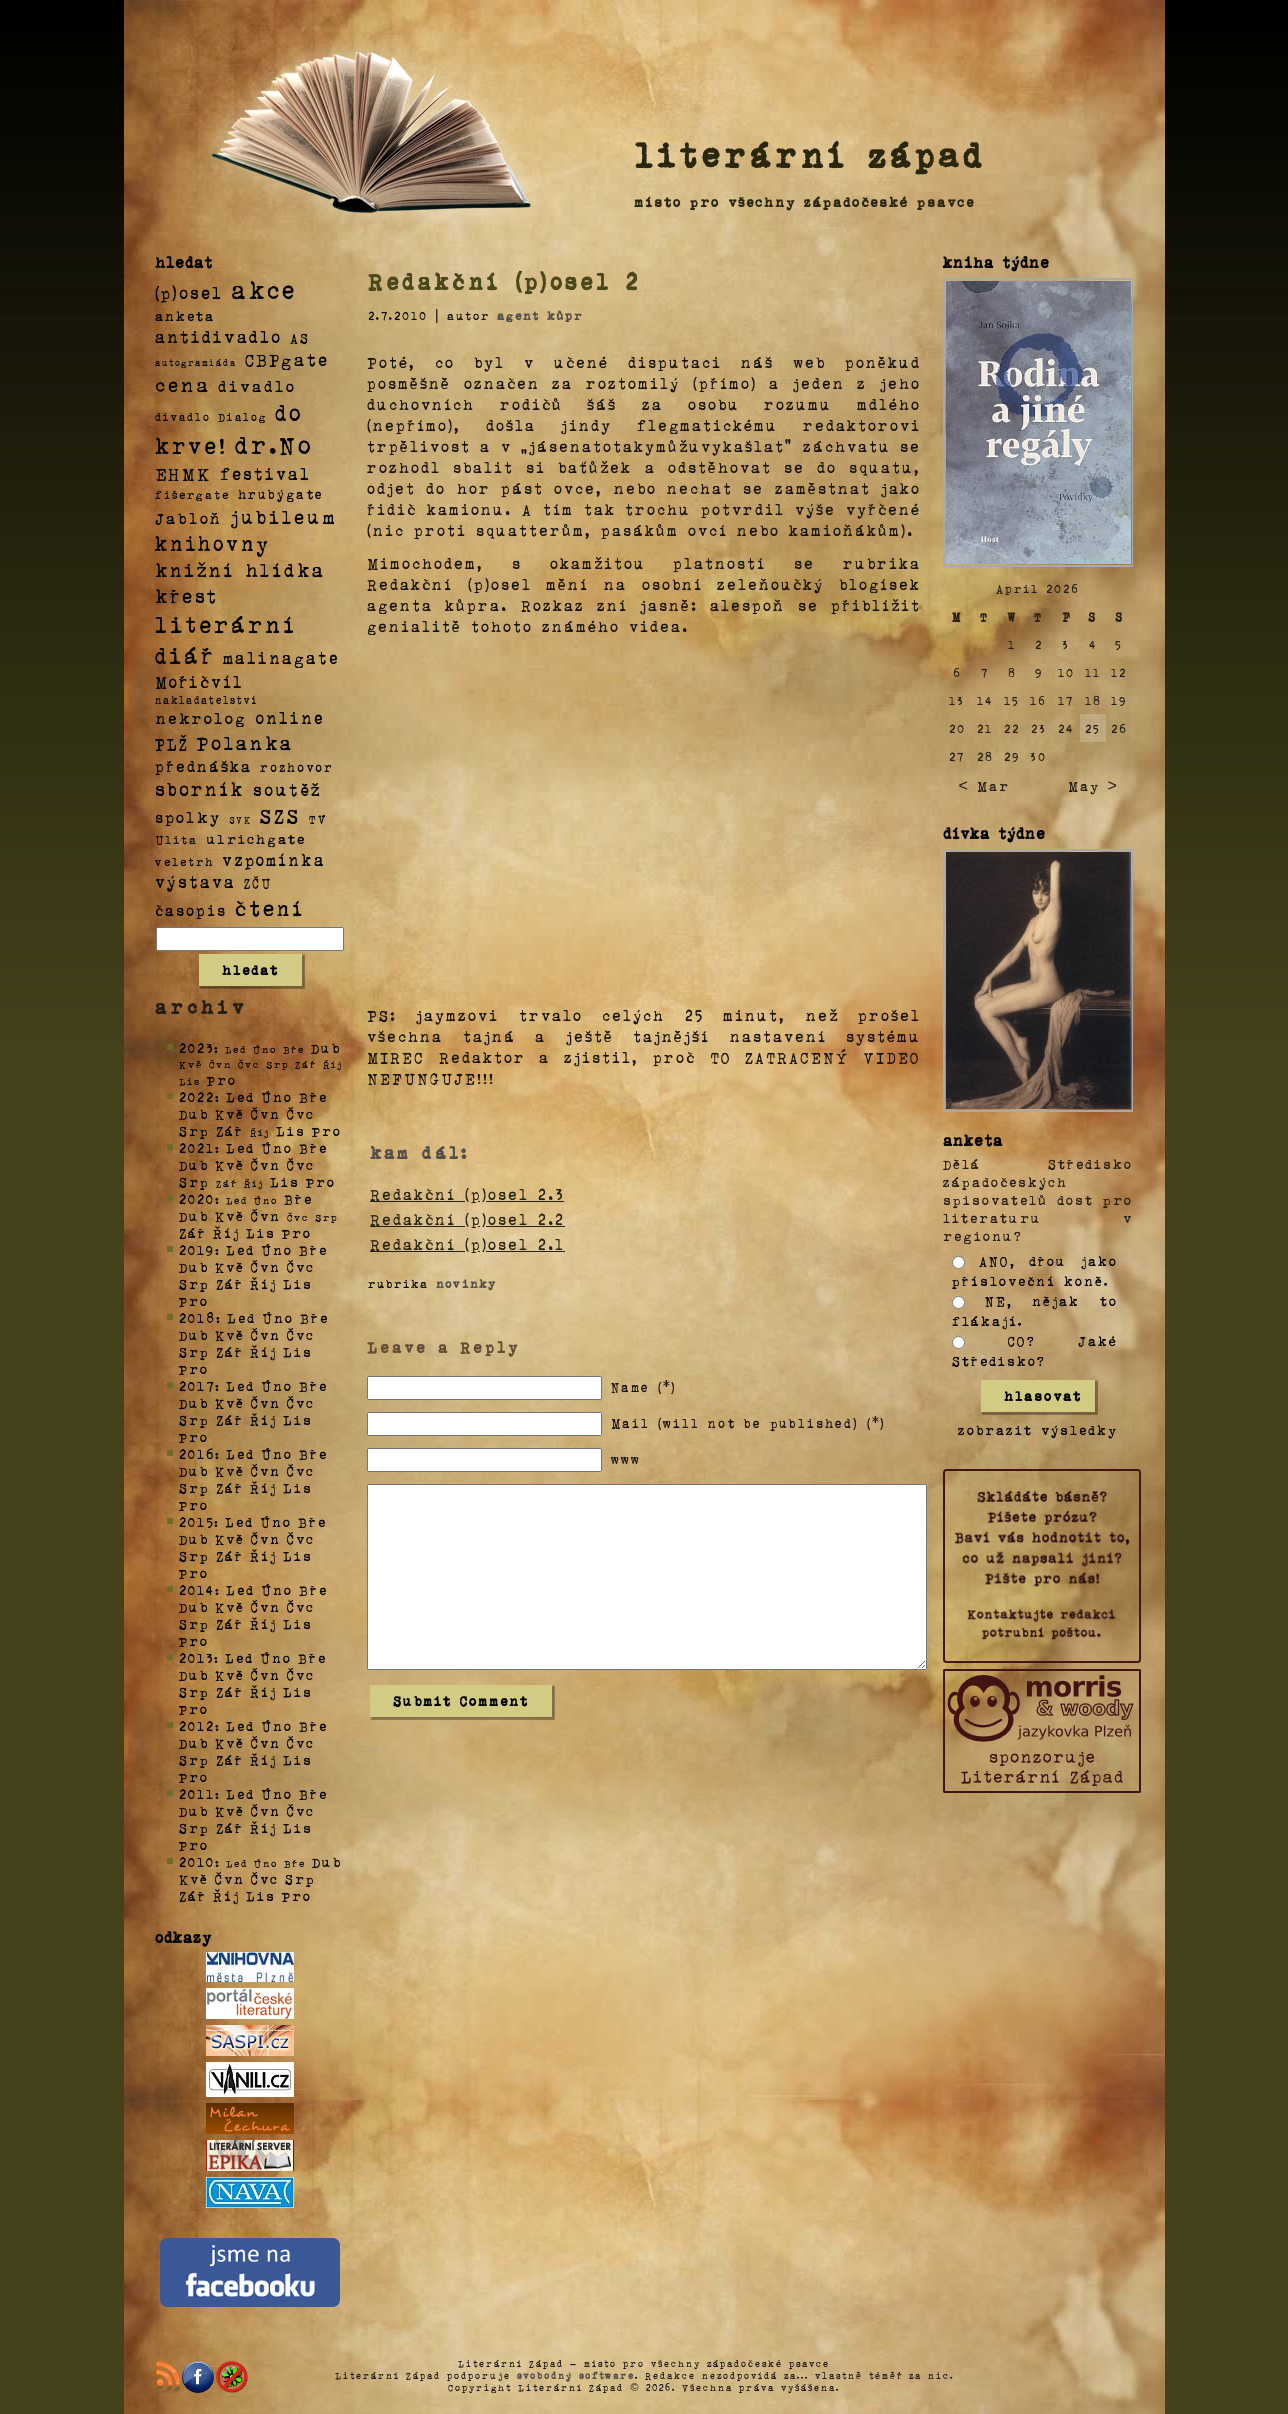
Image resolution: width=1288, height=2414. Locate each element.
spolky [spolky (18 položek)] (188, 816)
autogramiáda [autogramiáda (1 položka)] (196, 362)
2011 (197, 1793)
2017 (197, 1385)
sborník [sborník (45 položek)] (200, 789)
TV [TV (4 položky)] (318, 818)
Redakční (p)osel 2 (504, 281)
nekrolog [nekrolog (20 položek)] (201, 717)
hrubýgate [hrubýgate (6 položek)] (281, 493)
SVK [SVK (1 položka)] (240, 819)
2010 (197, 1861)
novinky (466, 1283)
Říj (226, 1232)
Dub (326, 1047)
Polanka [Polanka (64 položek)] (245, 742)
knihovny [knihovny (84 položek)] (213, 543)
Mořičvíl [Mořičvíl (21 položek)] (199, 681)
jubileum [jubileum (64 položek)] (283, 516)
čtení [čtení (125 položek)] (270, 907)
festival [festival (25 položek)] (265, 473)
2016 (197, 1453)
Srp (194, 1130)
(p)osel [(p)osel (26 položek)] (189, 292)
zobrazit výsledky (1038, 1429)
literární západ (810, 154)
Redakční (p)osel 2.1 (467, 1244)
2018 (197, 1317)
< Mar (983, 785)
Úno (277, 1096)
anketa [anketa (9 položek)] (185, 315)
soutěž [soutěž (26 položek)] (287, 789)
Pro (222, 1079)
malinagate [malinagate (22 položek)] (281, 657)
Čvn (266, 1113)
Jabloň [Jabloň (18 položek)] (188, 517)
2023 (196, 1047)
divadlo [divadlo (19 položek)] (257, 385)
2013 (196, 1657)
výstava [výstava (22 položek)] (195, 881)
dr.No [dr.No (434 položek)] (274, 443)
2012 (197, 1725)
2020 (197, 1198)
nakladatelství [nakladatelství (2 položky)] (207, 700)
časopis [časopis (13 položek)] (191, 910)
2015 (196, 1521)
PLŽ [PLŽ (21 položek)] (172, 743)
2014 (197, 1589)
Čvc (301, 1113)
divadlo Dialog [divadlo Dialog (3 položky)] (211, 416)
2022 (197, 1096)
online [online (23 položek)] (290, 717)
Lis (291, 1130)
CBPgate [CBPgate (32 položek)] (287, 359)
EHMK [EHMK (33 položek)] (183, 472)
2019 (197, 1249)
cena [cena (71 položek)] (182, 384)
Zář (230, 1130)
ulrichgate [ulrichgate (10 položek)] (256, 838)
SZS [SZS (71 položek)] (280, 815)
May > (1093, 785)
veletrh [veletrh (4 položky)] (184, 861)
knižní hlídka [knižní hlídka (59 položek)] (240, 569)
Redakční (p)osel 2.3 (467, 1194)
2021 (197, 1147)
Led (240, 1096)
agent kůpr (540, 315)
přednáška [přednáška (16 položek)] (203, 766)
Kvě (230, 1113)
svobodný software (576, 2375)
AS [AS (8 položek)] (300, 337)
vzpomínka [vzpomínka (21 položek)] (274, 859)
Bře (313, 1096)
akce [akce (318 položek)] (264, 289)
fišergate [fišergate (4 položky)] (192, 494)
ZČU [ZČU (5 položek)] (258, 883)
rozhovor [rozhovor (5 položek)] (297, 767)
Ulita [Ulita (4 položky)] (176, 839)
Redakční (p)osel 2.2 (467, 1219)
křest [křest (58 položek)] (186, 595)
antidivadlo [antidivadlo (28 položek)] (218, 336)
